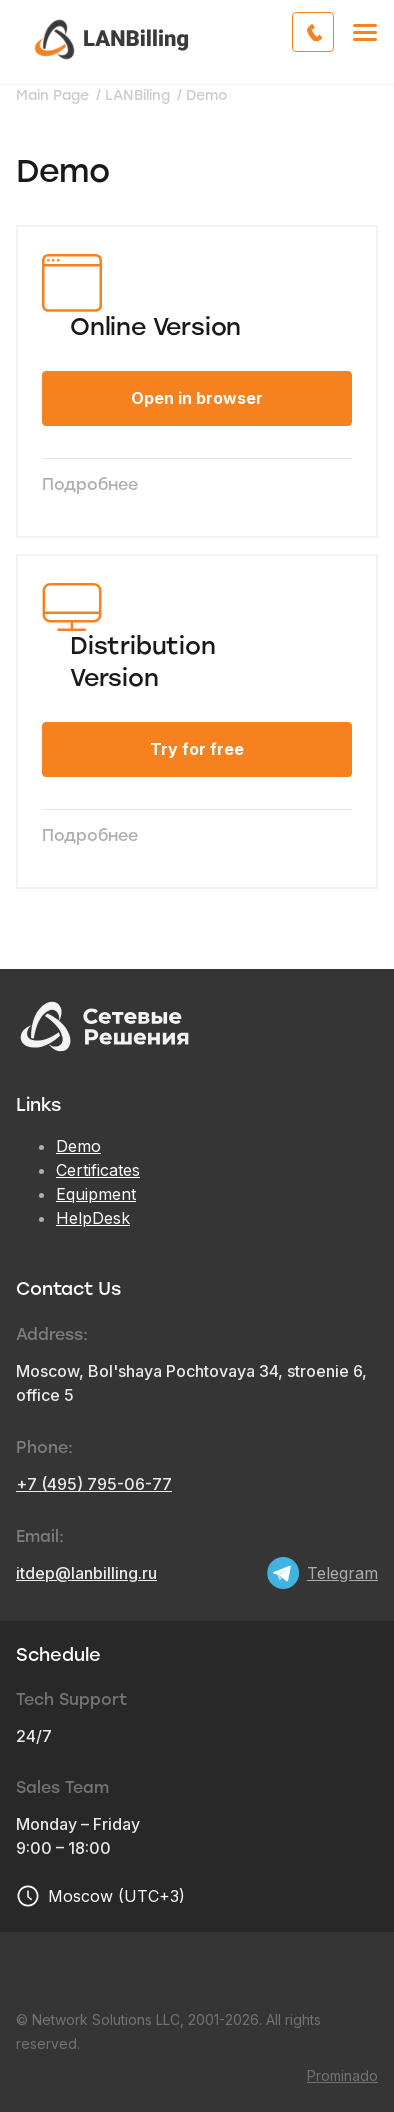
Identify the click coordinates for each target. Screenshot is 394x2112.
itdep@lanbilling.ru (86, 1573)
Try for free (197, 749)
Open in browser (197, 398)
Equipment (96, 1194)
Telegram (342, 1573)
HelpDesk (93, 1218)
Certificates (98, 1170)
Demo (78, 1146)
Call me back (333, 32)
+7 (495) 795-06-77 (94, 1484)
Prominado (342, 2075)
